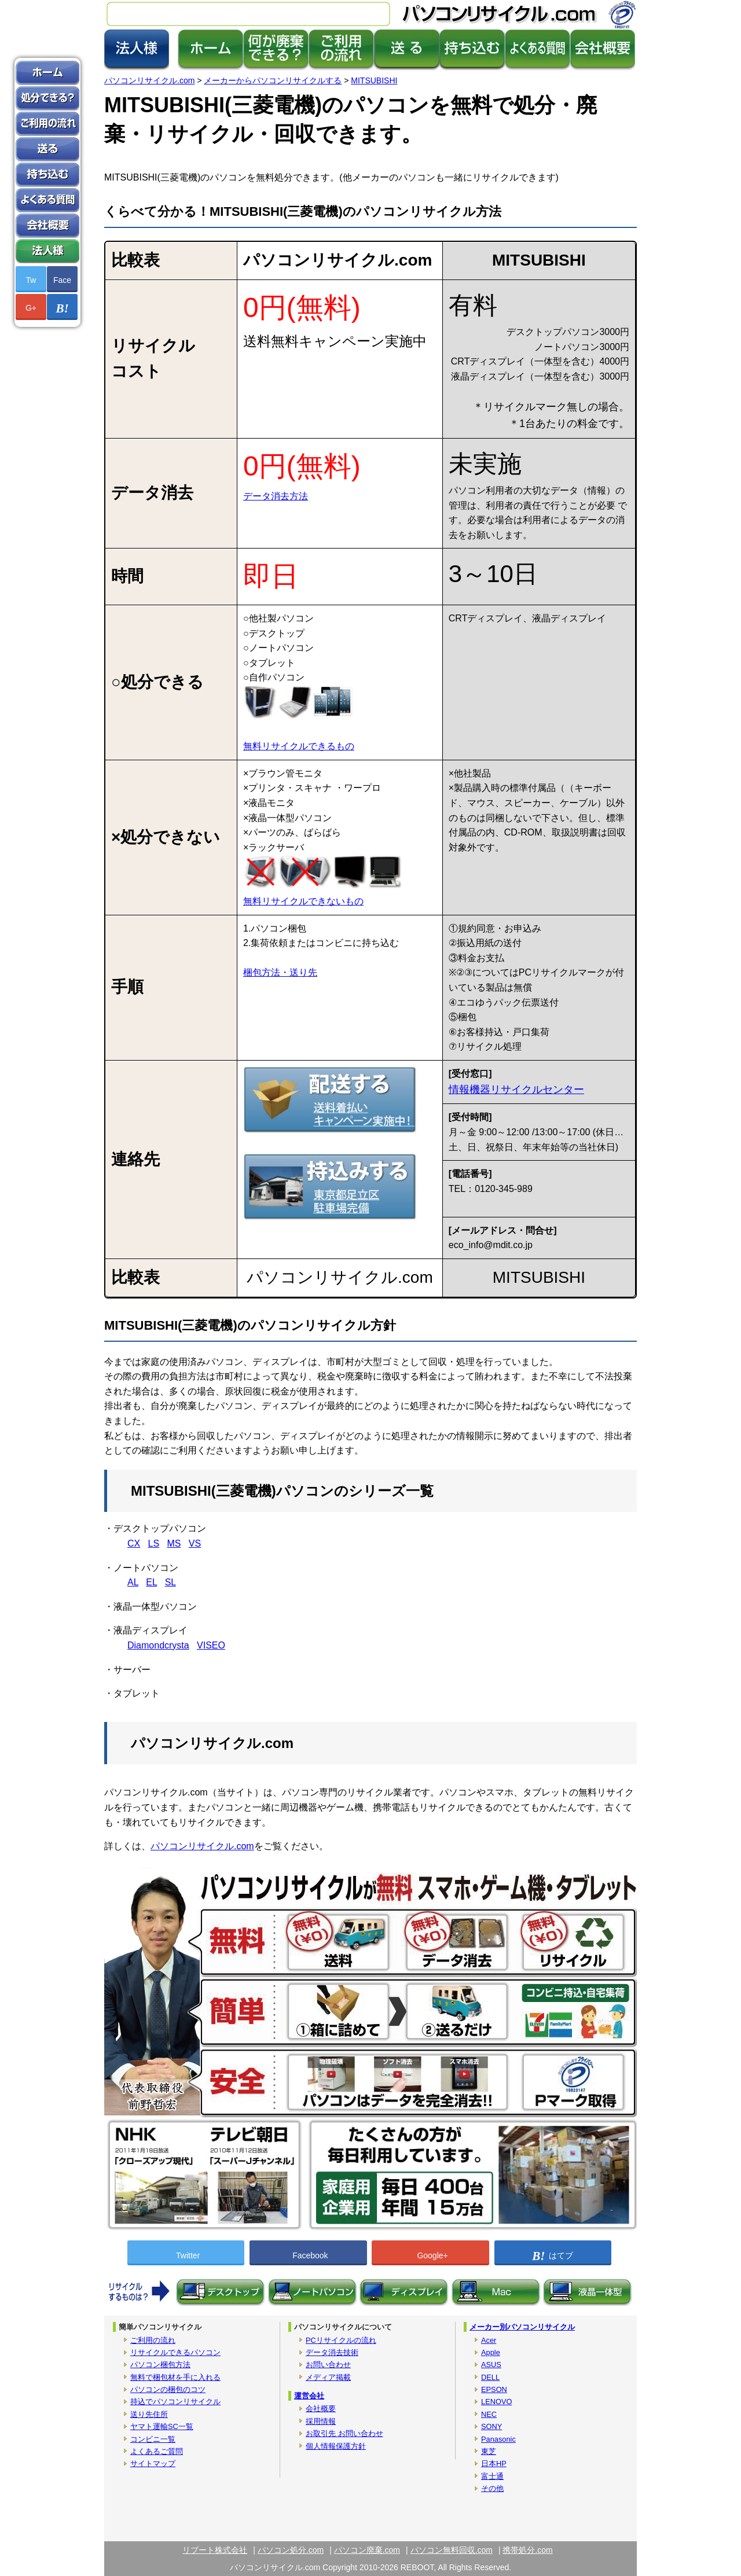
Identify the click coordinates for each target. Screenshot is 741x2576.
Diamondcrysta (158, 1645)
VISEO (211, 1645)
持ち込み (47, 175)
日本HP (494, 2463)
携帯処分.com (527, 2550)
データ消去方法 (275, 496)
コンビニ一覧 (152, 2439)
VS (195, 1543)
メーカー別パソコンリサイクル (522, 2327)
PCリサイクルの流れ (341, 2340)
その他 (492, 2488)
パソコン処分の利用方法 (47, 124)
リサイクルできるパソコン (175, 2352)
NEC (489, 2414)
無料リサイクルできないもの (303, 901)
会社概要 (321, 2408)
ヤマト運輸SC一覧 (161, 2426)
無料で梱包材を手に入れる (175, 2377)
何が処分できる (47, 98)
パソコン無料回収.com (451, 2550)
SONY (491, 2426)
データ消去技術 (332, 2352)
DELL (490, 2377)
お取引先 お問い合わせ (344, 2433)
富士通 (492, 2476)
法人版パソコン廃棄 (47, 251)
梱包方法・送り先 (280, 972)
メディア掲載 (328, 2377)
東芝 (488, 2451)
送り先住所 (149, 2414)
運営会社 (309, 2395)
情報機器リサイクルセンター (516, 1089)
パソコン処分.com (291, 2550)
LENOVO (496, 2401)
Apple (490, 2352)
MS (174, 1543)
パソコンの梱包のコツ (168, 2389)
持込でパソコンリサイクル (175, 2401)
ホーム (47, 73)
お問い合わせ (328, 2364)
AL (132, 1582)
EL (151, 1582)
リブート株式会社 (214, 2550)
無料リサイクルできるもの (298, 746)
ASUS (491, 2364)
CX (133, 1543)
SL (170, 1582)
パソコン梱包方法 (160, 2364)
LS (154, 1543)
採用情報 (321, 2421)
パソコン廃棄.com (367, 2550)
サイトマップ (152, 2463)
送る (47, 149)
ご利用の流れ (152, 2340)
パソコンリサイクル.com (202, 1846)
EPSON (494, 2389)
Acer (488, 2340)
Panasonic (498, 2439)
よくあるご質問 (156, 2451)
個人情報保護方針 (336, 2446)
